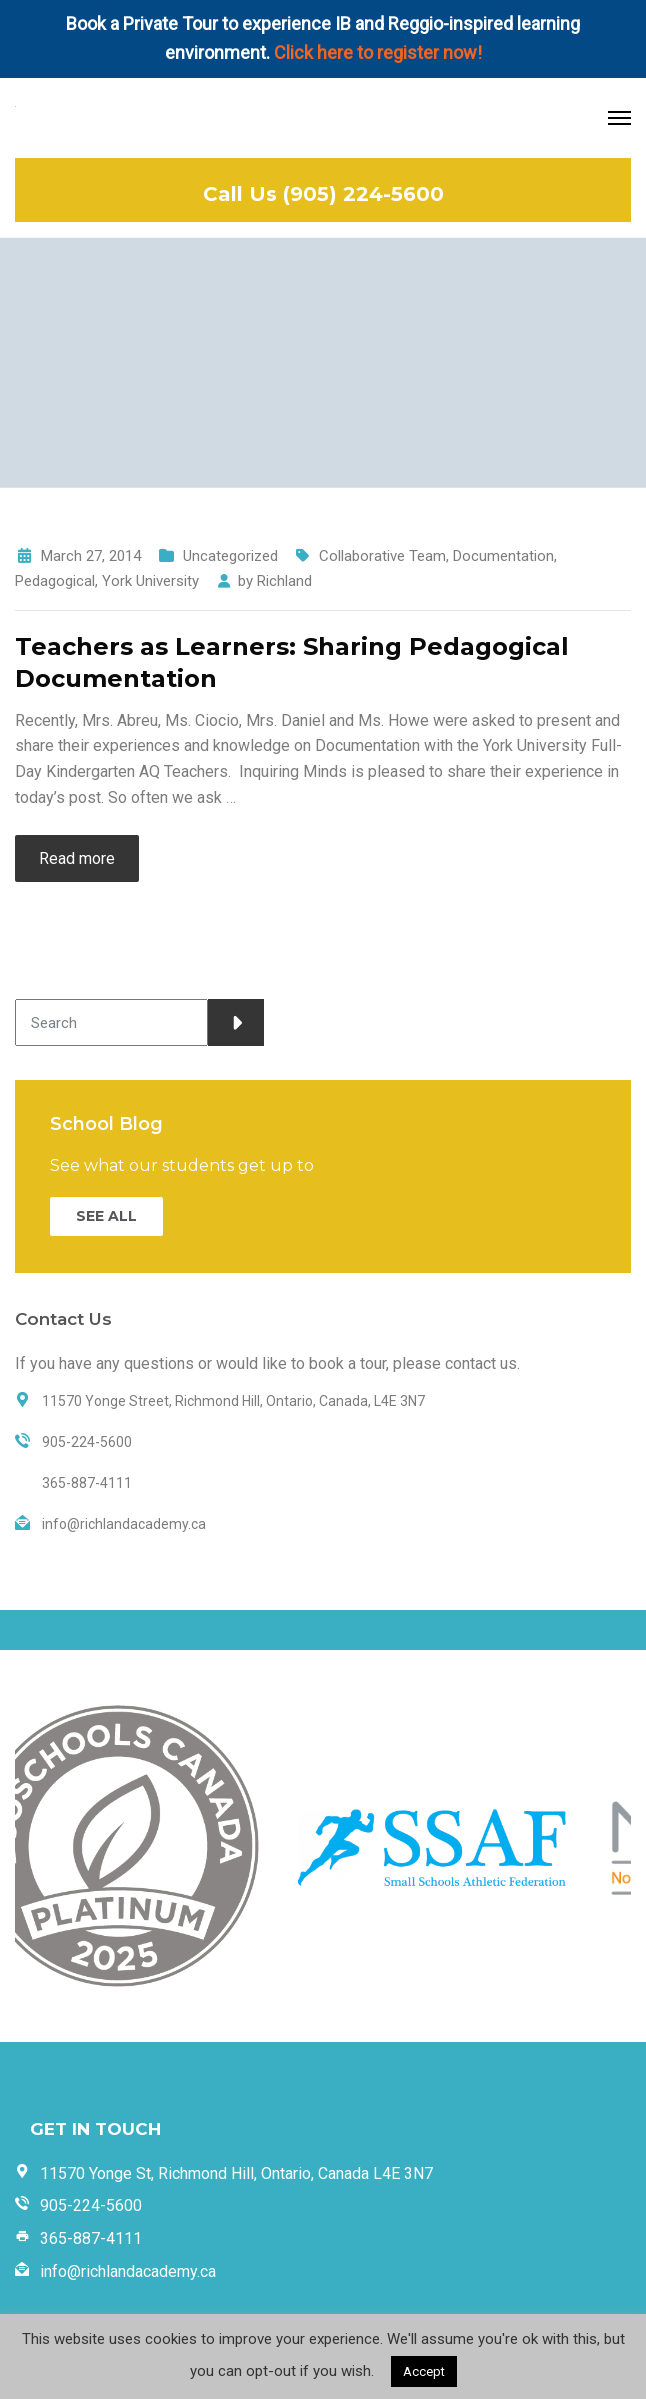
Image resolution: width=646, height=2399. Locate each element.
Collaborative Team (382, 556)
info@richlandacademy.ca (128, 2271)
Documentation (503, 556)
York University (150, 581)
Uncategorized (230, 556)
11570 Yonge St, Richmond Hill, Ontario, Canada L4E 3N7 (236, 2173)
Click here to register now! (378, 52)
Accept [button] (424, 2371)
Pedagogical (55, 581)
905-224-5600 (91, 2205)
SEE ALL (106, 1216)
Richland (284, 581)
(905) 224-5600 (363, 194)
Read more (77, 858)
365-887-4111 (91, 2238)
